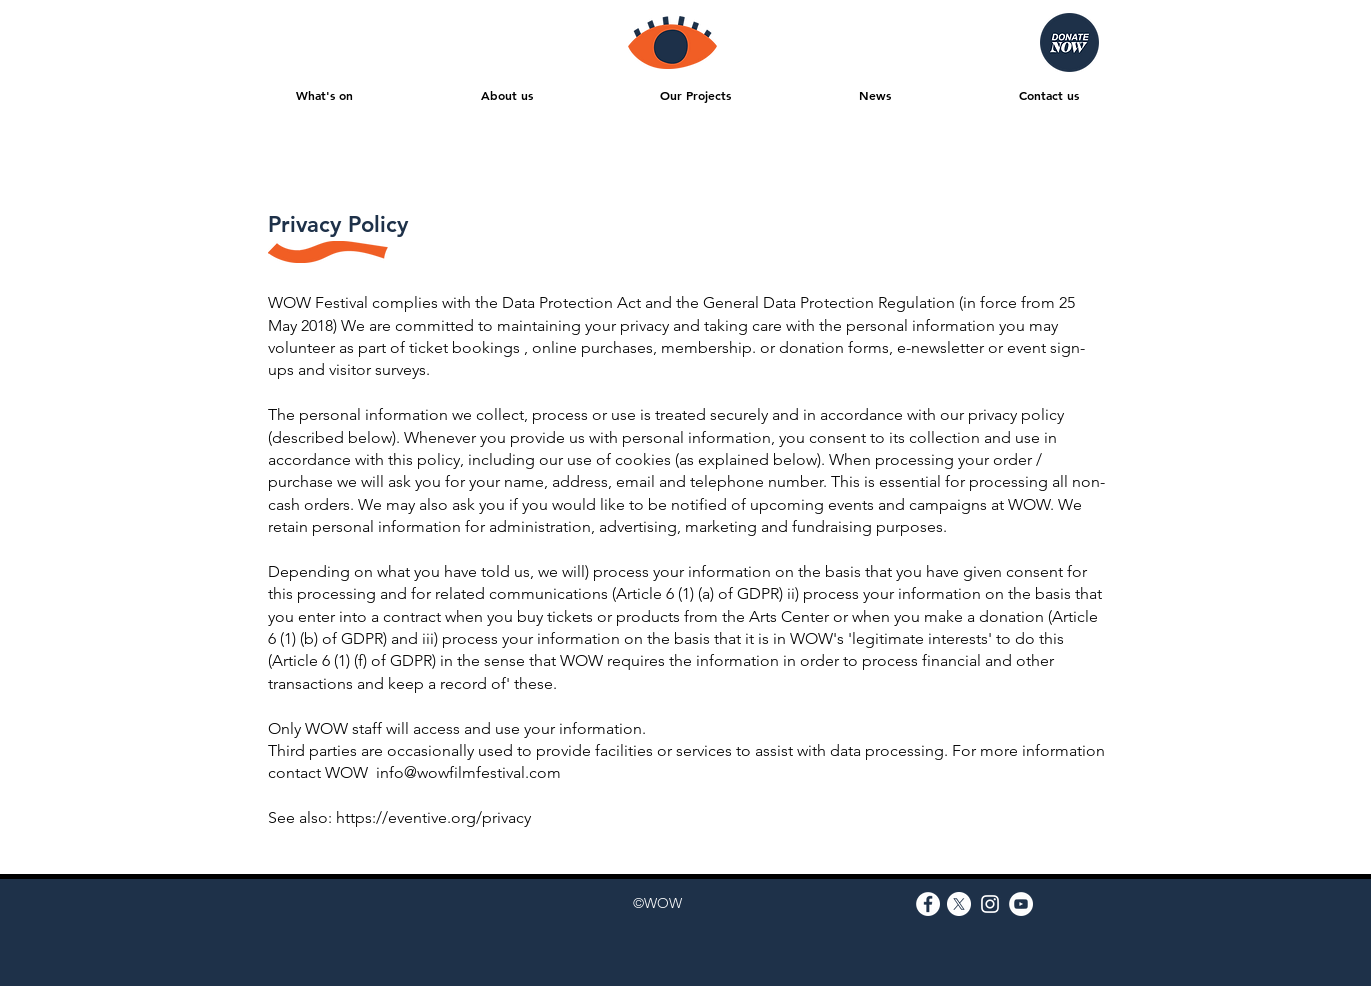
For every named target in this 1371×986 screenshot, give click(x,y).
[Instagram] (990, 904)
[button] (325, 95)
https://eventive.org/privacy (433, 817)
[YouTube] (1021, 904)
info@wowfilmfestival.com (468, 772)
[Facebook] (928, 904)
